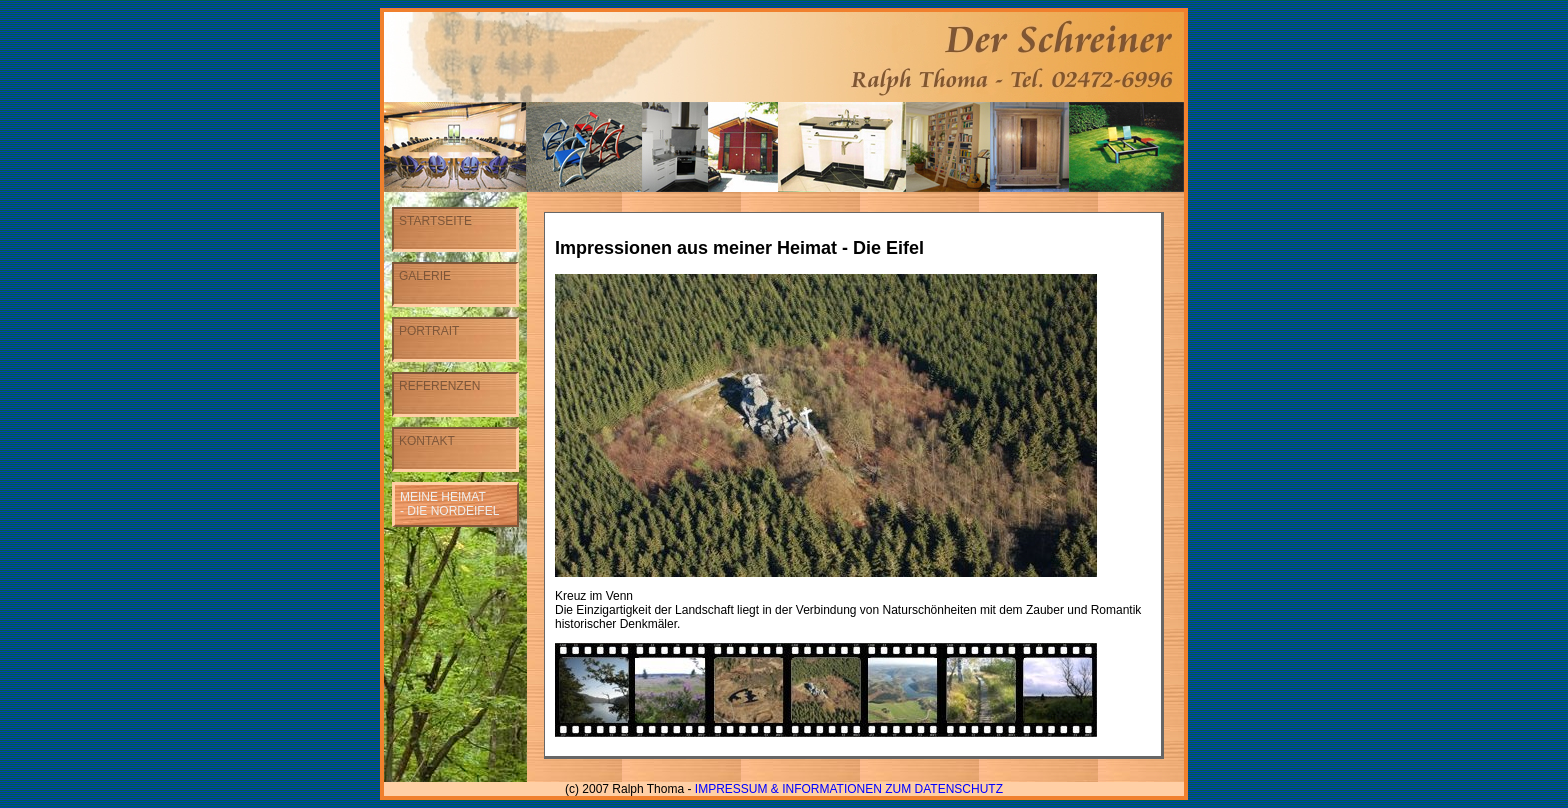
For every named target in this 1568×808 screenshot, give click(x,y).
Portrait (429, 331)
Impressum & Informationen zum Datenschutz (849, 789)
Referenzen (439, 386)
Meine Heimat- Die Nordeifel (449, 504)
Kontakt (427, 441)
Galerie (425, 276)
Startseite (435, 221)
